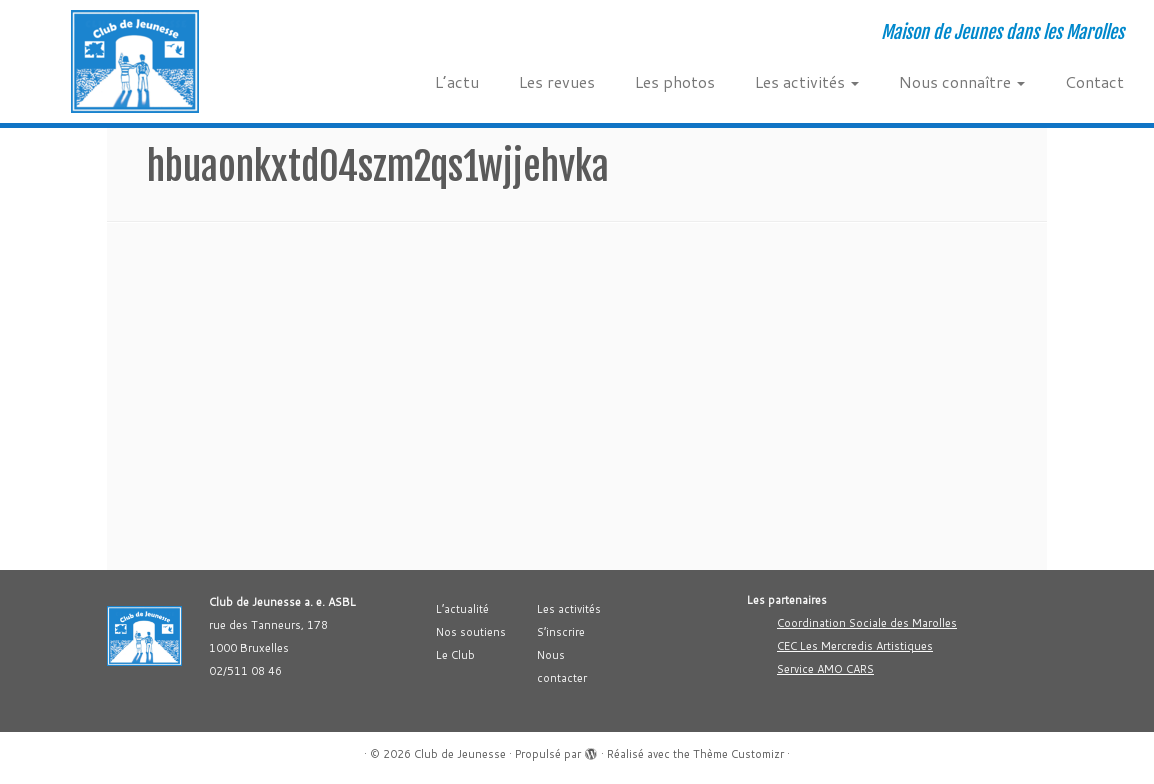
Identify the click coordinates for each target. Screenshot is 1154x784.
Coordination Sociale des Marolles (867, 623)
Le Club (455, 655)
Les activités (807, 81)
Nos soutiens (471, 632)
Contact (1094, 81)
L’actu (457, 81)
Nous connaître (962, 81)
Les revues (557, 81)
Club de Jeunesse (460, 754)
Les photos (675, 81)
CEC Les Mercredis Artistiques (855, 646)
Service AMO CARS (825, 669)
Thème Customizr (738, 754)
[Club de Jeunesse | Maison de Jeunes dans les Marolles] (135, 61)
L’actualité (462, 609)
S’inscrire (561, 632)
